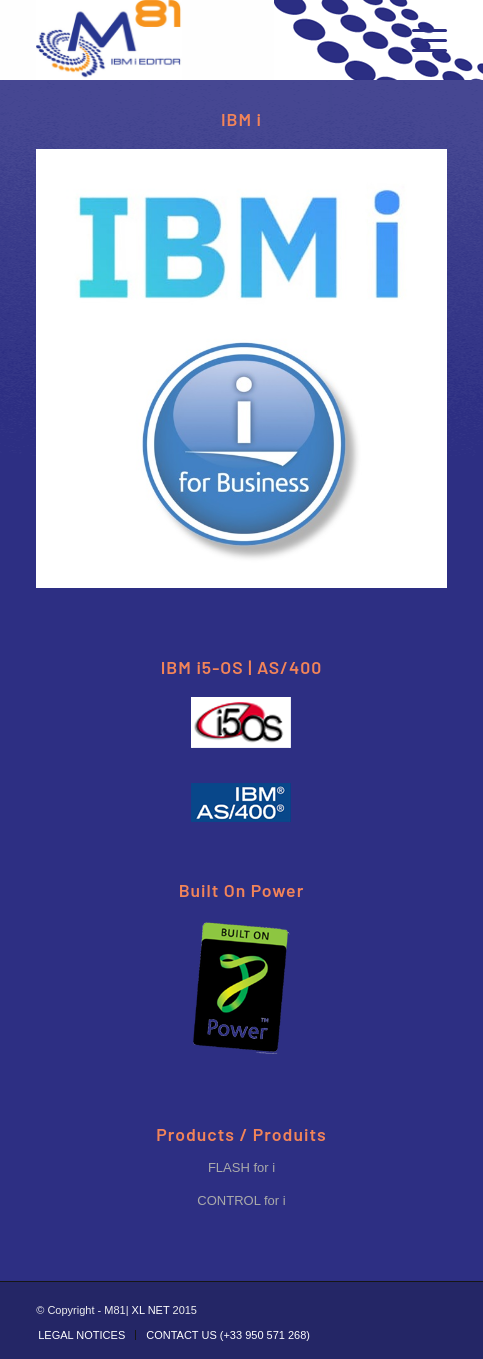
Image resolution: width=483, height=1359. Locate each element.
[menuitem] (81, 1335)
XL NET (151, 1310)
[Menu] (419, 40)
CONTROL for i (241, 1200)
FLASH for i (241, 1167)
